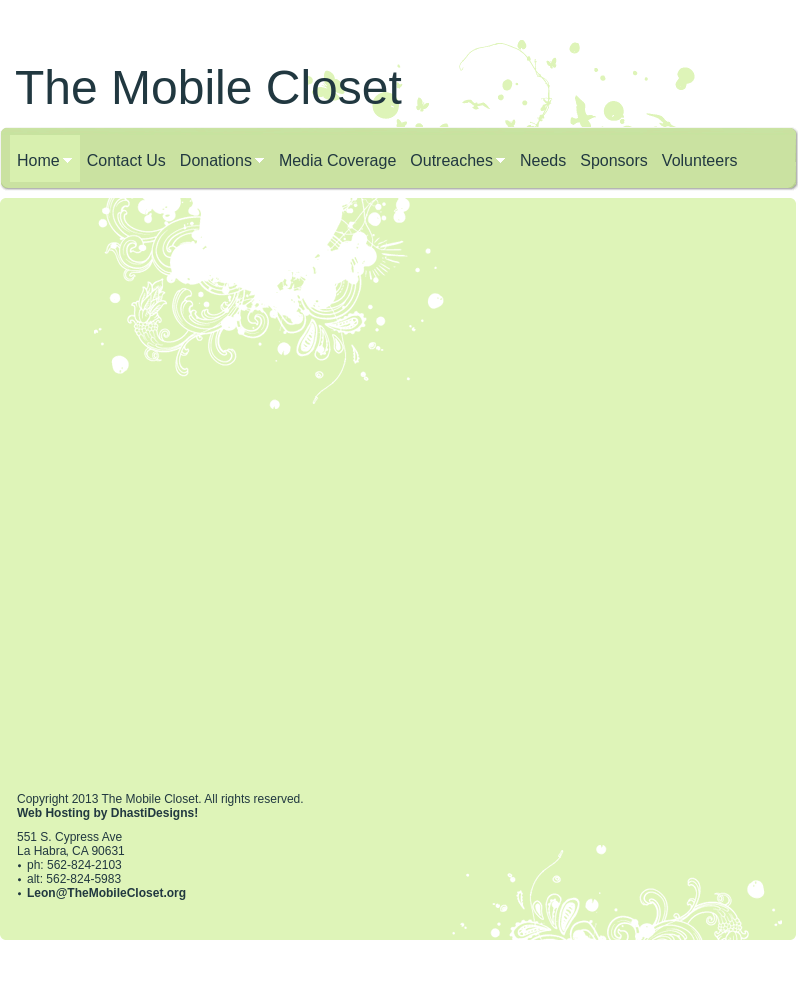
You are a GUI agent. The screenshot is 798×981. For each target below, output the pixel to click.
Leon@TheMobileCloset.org (106, 893)
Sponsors (614, 160)
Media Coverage (337, 160)
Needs (543, 160)
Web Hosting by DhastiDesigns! (107, 813)
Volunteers (700, 160)
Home (38, 160)
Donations (216, 160)
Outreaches (451, 160)
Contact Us (126, 160)
